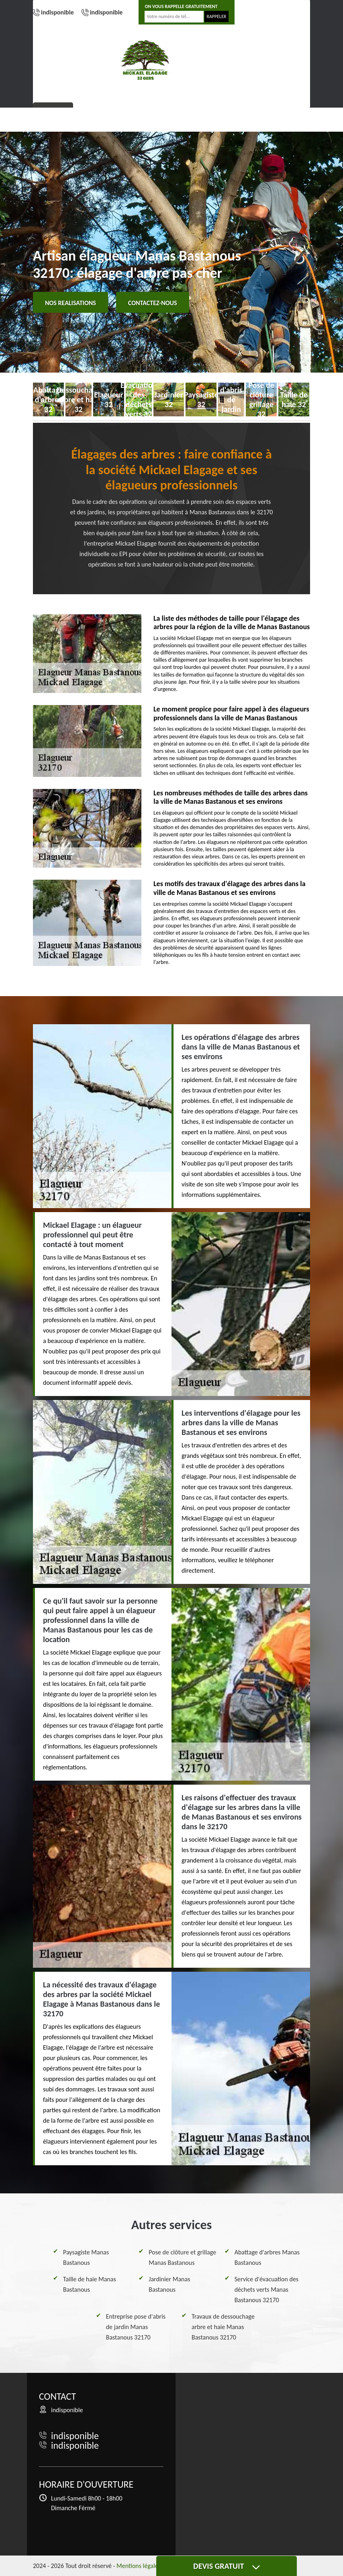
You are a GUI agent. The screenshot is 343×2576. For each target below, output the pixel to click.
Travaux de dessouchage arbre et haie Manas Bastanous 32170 (223, 2327)
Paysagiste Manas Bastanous (86, 2257)
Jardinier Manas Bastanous (169, 2284)
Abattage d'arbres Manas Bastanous (267, 2257)
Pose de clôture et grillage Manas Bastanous (182, 2257)
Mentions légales (138, 2566)
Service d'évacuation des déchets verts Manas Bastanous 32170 (266, 2289)
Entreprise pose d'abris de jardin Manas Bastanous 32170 (135, 2327)
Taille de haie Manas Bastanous (89, 2284)
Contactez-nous (152, 303)
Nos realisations (70, 303)
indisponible (57, 12)
